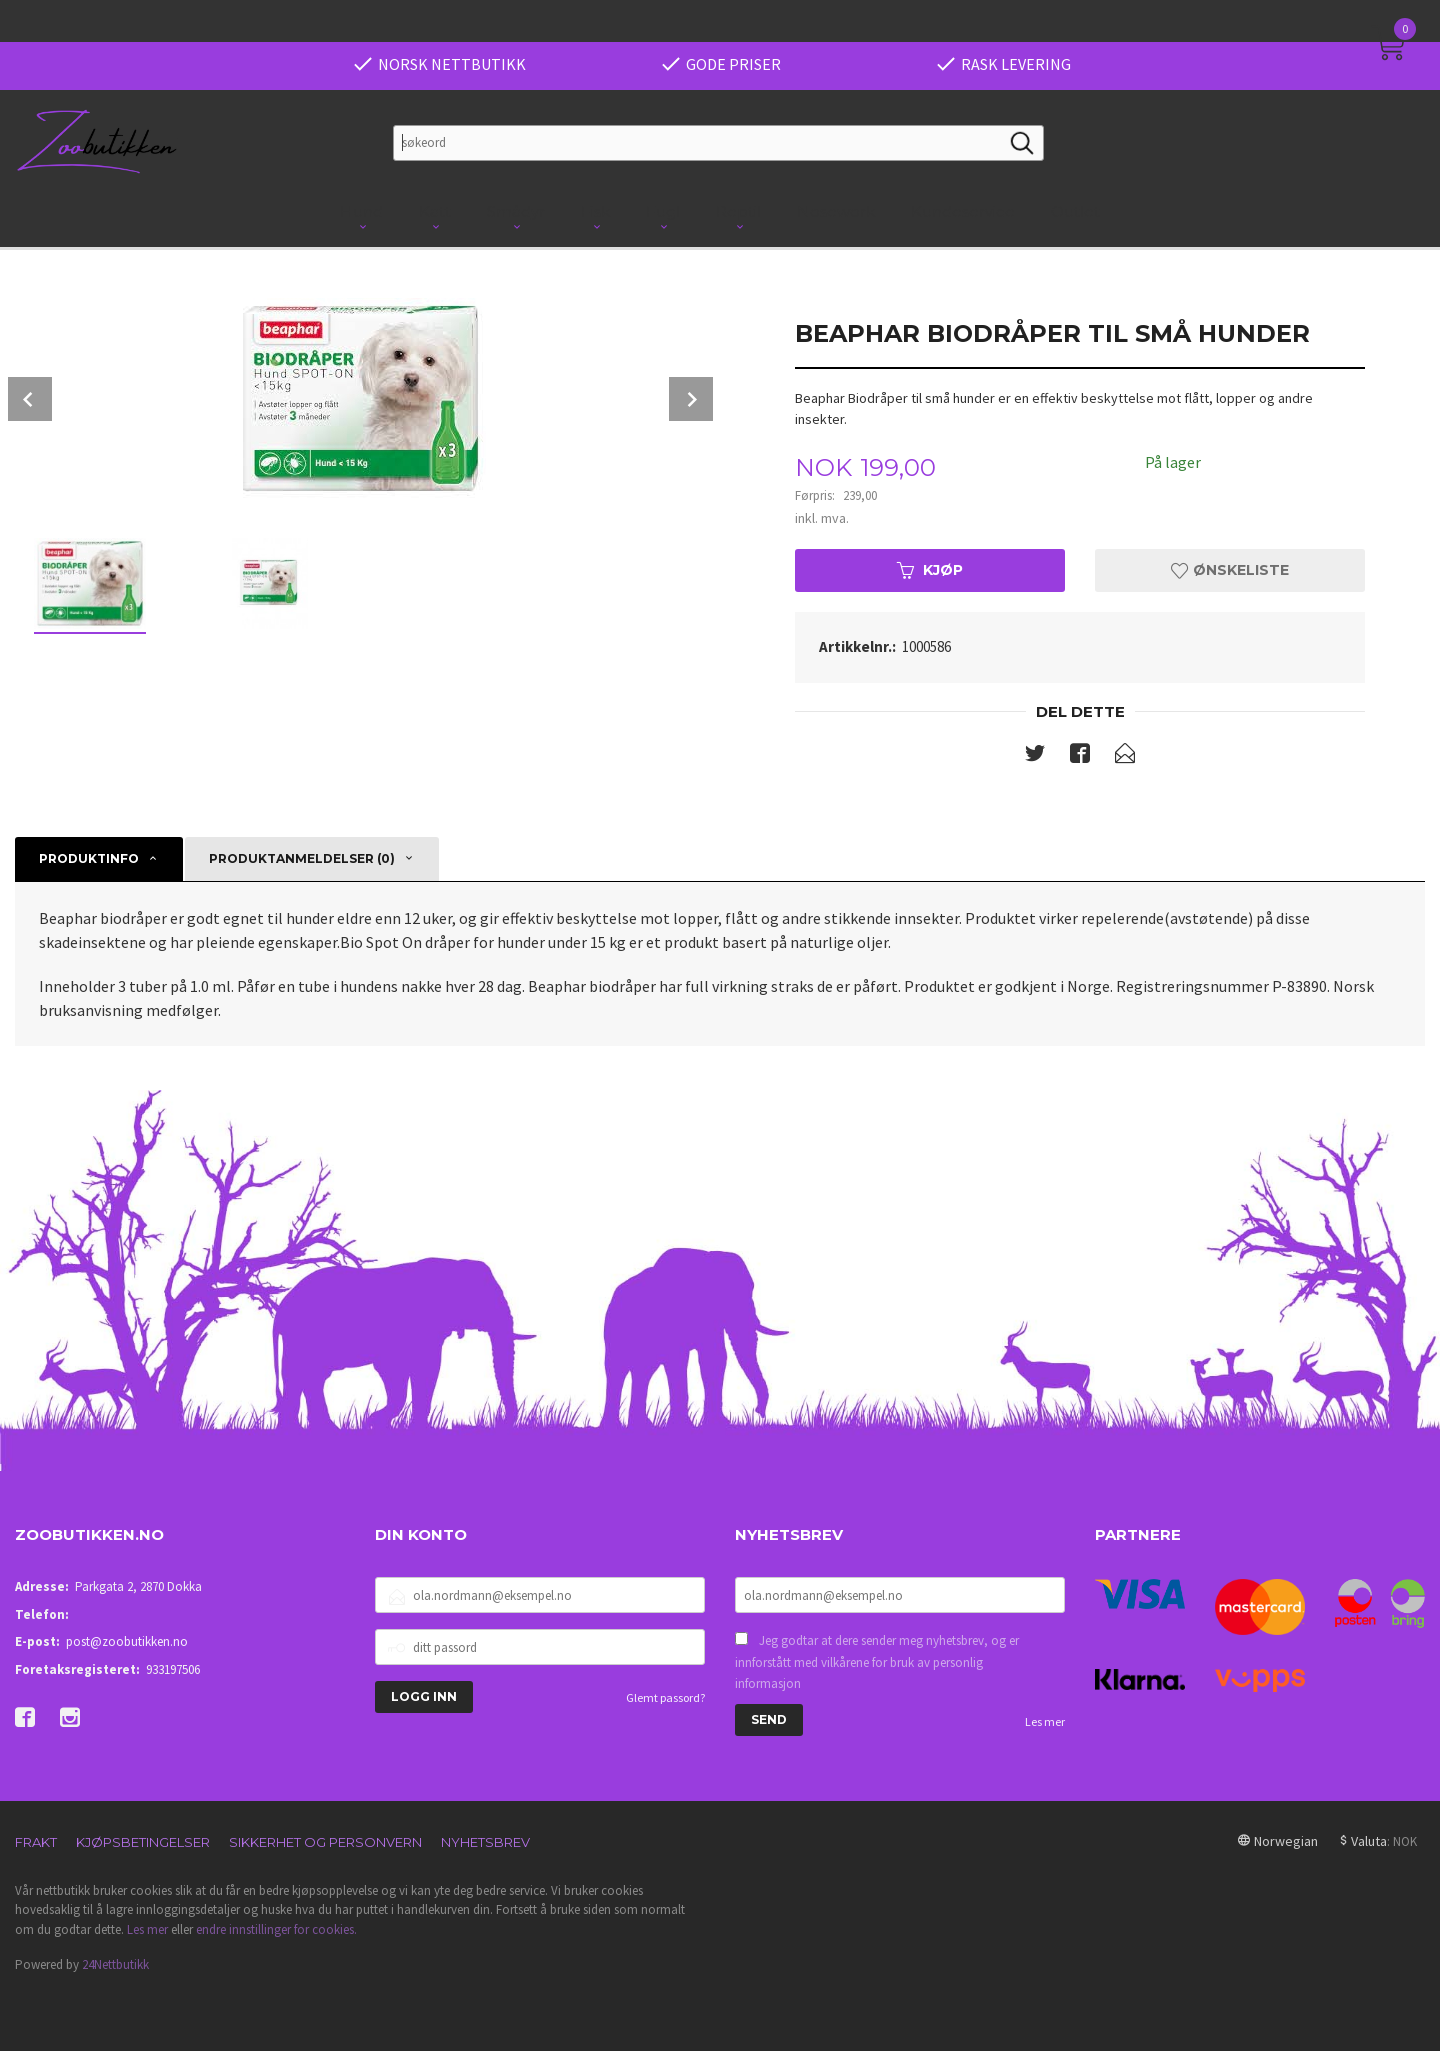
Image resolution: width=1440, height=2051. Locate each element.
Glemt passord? (665, 1697)
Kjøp (930, 570)
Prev (30, 399)
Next (691, 399)
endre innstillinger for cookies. (276, 1929)
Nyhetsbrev (485, 1842)
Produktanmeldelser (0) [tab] (302, 858)
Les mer (1045, 1721)
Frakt (36, 1842)
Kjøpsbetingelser (143, 1842)
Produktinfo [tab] (89, 858)
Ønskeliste (1230, 570)
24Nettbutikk (115, 1964)
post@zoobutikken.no (127, 1641)
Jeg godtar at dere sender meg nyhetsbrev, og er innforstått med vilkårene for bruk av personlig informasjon (877, 1662)
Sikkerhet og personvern (325, 1842)
